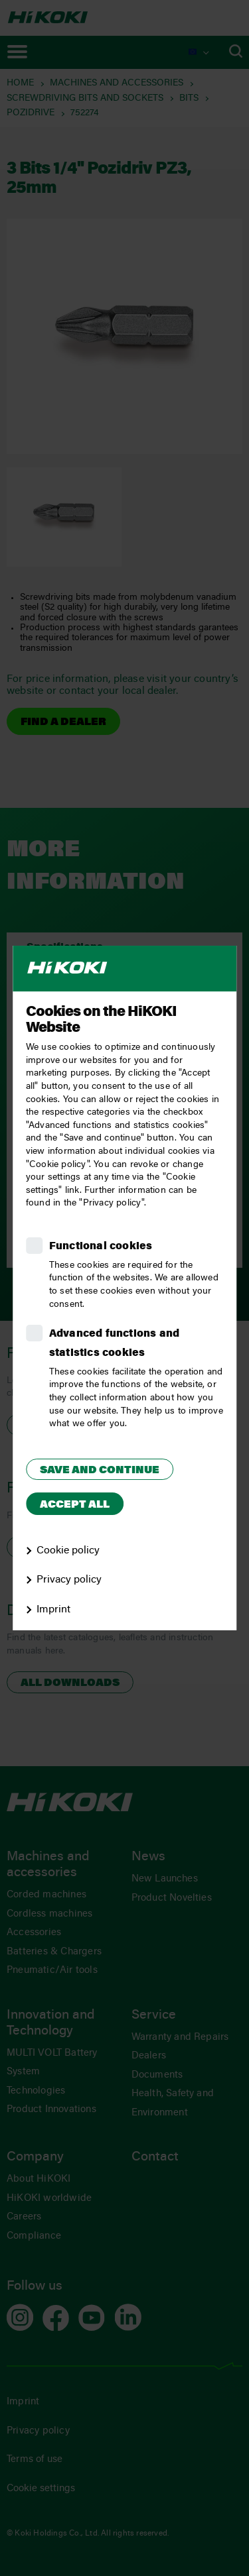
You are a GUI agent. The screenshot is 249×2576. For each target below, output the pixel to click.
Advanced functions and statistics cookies (114, 1344)
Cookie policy (68, 1550)
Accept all (75, 1505)
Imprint (53, 1609)
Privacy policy (69, 1580)
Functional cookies (101, 1246)
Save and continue (99, 1470)
